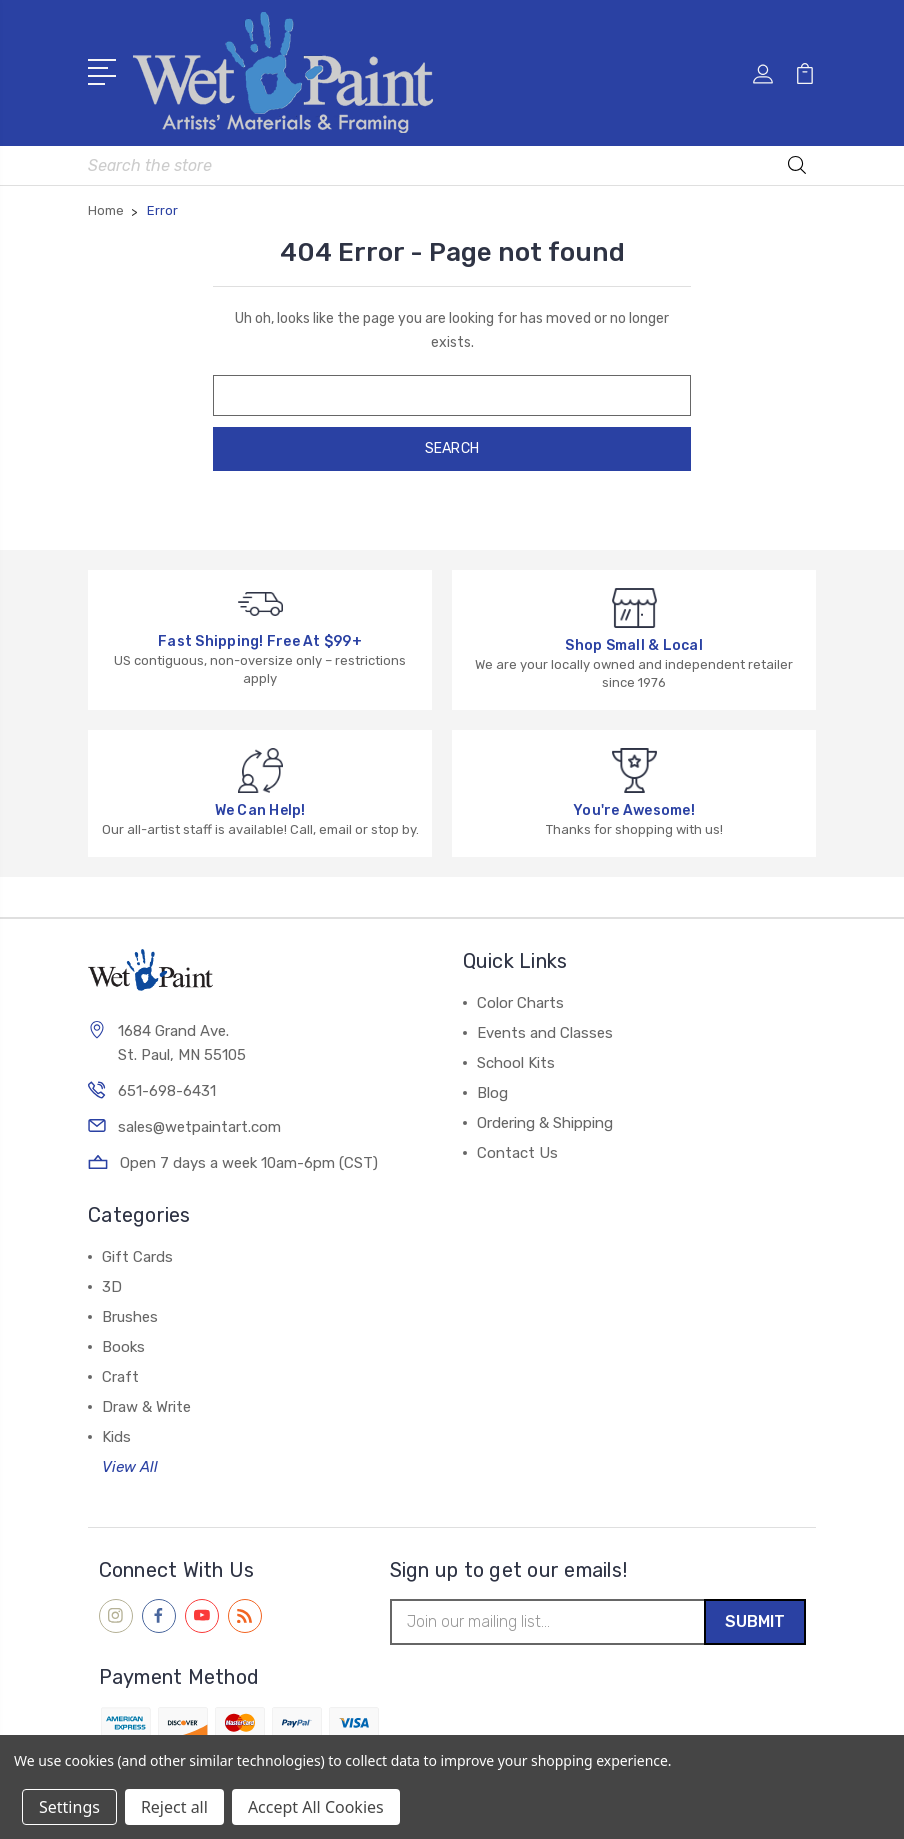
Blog (492, 1088)
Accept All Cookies (316, 1807)
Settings (69, 1807)
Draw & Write (146, 1402)
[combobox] (452, 160)
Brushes (130, 1312)
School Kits (516, 1058)
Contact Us (517, 1148)
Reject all (174, 1807)
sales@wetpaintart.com (199, 1125)
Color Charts (520, 998)
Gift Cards (137, 1252)
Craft (120, 1372)
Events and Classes (545, 1028)
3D (112, 1282)
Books (123, 1342)
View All (130, 1462)
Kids (116, 1432)
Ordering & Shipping (545, 1118)
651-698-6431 (167, 1089)
